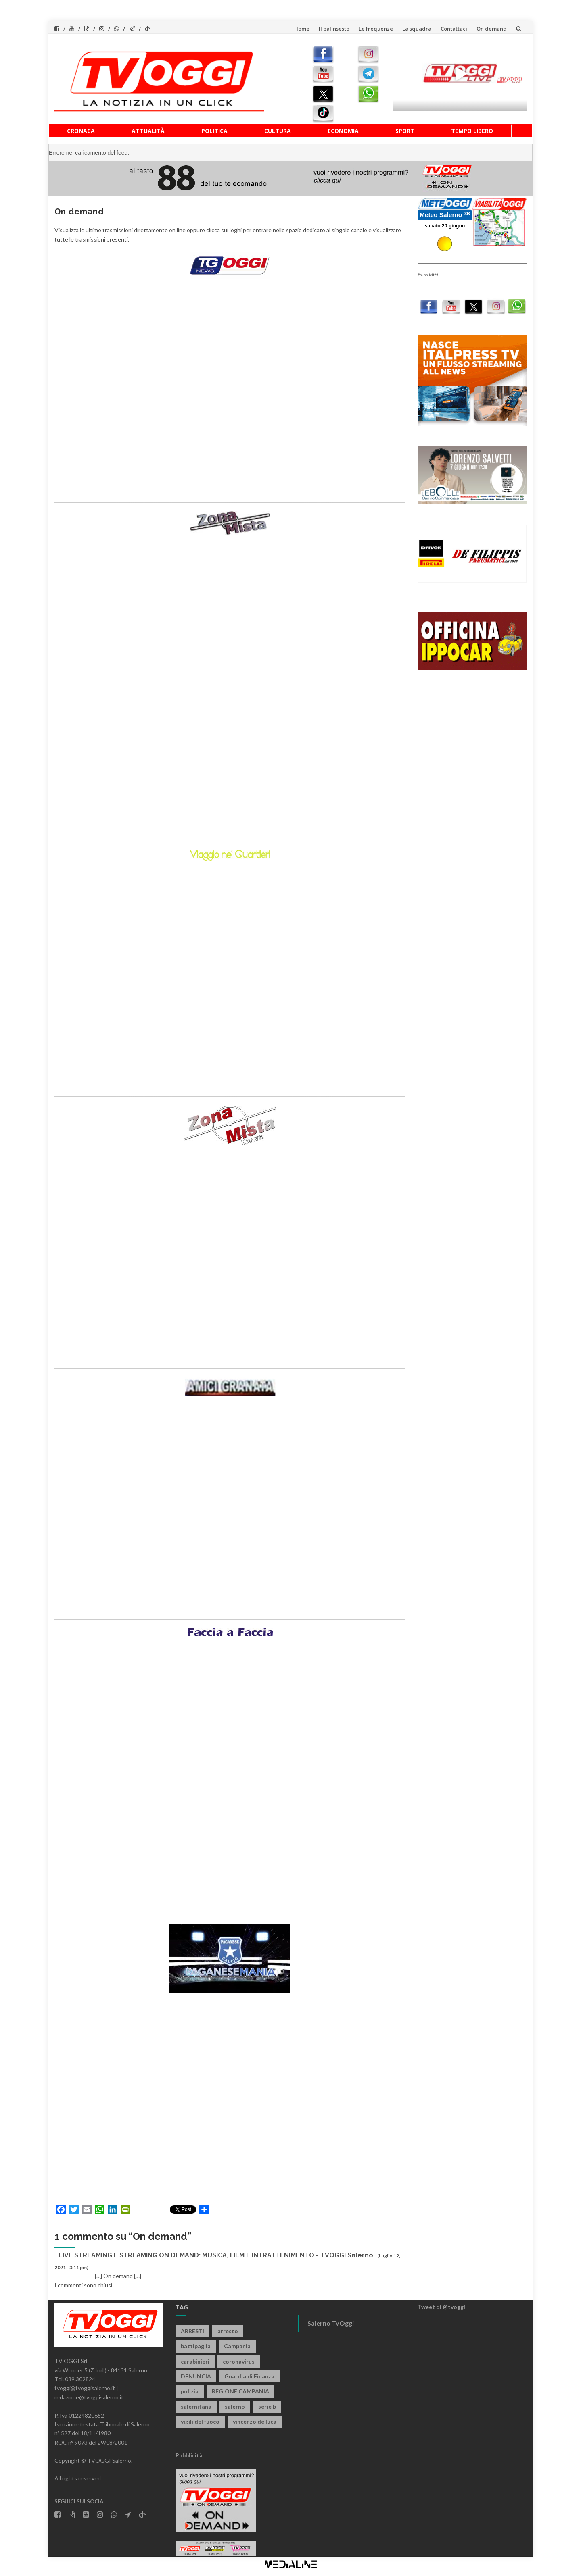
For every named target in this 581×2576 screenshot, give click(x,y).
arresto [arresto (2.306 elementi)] (227, 2331)
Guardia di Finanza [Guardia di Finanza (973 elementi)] (249, 2376)
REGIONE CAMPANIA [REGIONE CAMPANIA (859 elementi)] (240, 2391)
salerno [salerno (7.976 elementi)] (235, 2406)
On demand (492, 28)
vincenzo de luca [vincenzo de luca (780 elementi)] (254, 2421)
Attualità (148, 131)
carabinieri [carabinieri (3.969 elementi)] (195, 2361)
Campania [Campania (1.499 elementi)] (237, 2346)
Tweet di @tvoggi (441, 2306)
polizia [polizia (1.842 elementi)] (190, 2391)
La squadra (416, 28)
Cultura (277, 131)
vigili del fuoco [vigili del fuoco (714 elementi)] (200, 2421)
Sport (404, 131)
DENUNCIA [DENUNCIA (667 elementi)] (196, 2376)
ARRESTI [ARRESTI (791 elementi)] (192, 2331)
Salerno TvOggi (330, 2323)
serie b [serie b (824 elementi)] (267, 2406)
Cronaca (81, 131)
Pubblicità (189, 2455)
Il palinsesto (334, 28)
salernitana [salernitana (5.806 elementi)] (196, 2406)
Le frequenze (376, 28)
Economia (343, 131)
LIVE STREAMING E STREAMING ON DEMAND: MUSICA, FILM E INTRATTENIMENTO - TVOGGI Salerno (216, 2255)
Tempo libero (472, 131)
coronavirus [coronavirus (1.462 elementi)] (239, 2361)
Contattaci (454, 28)
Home (301, 28)
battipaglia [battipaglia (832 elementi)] (196, 2346)
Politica (214, 131)
